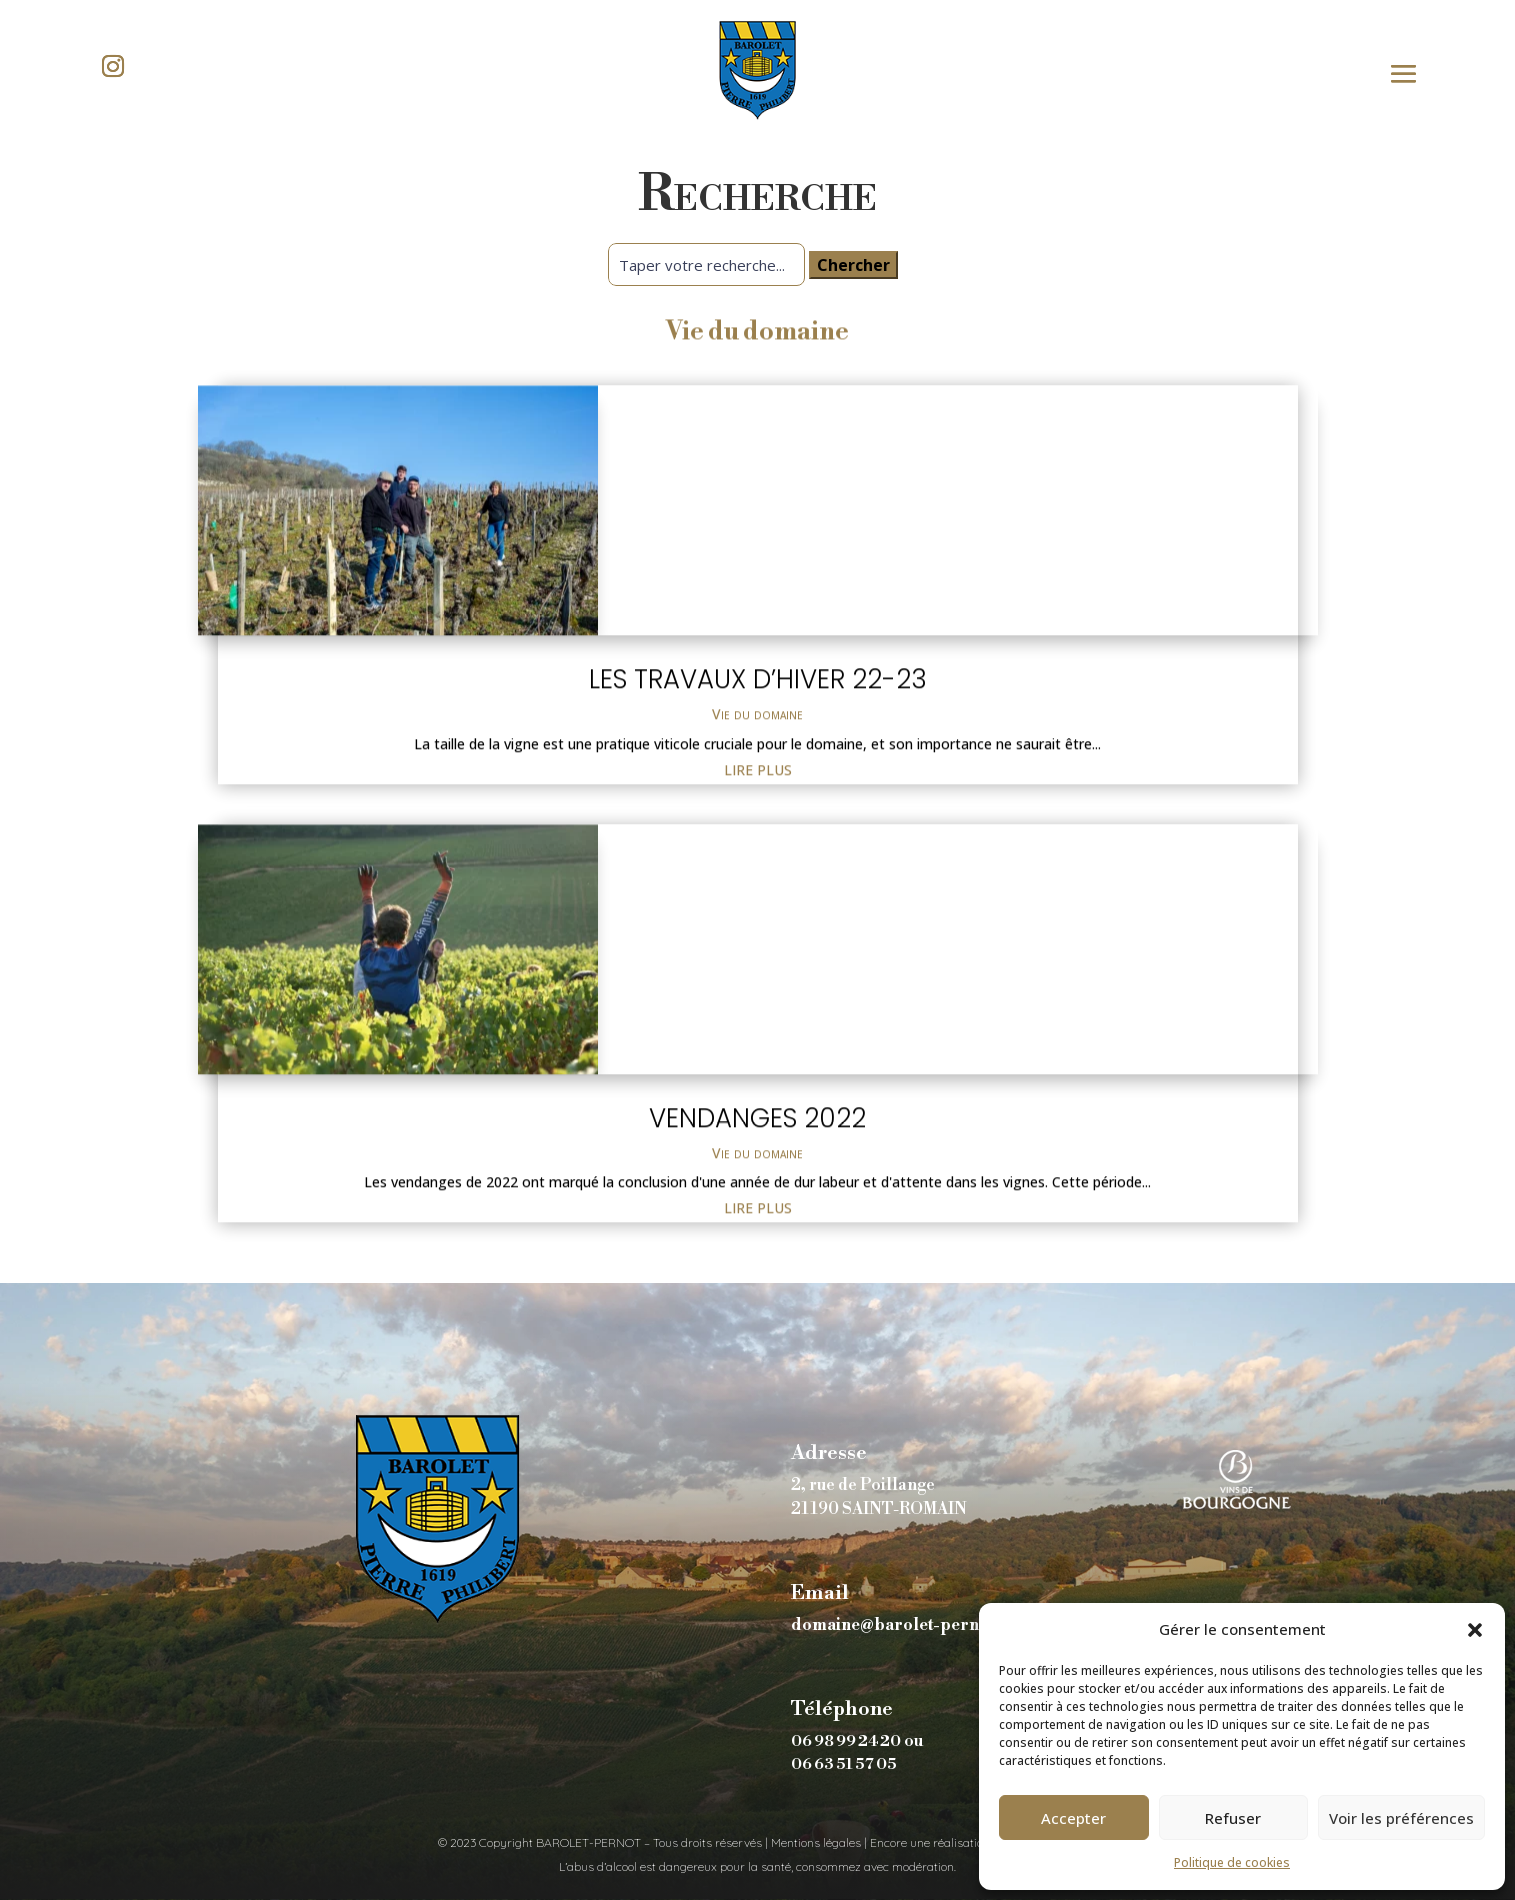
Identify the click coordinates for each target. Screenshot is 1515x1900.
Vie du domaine (757, 942)
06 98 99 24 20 (846, 1741)
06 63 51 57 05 (844, 1764)
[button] (1475, 1630)
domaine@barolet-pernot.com (911, 1625)
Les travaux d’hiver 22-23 (758, 908)
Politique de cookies (1232, 1862)
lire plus (758, 998)
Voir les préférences (1401, 1818)
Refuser (1233, 1818)
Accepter (1073, 1818)
